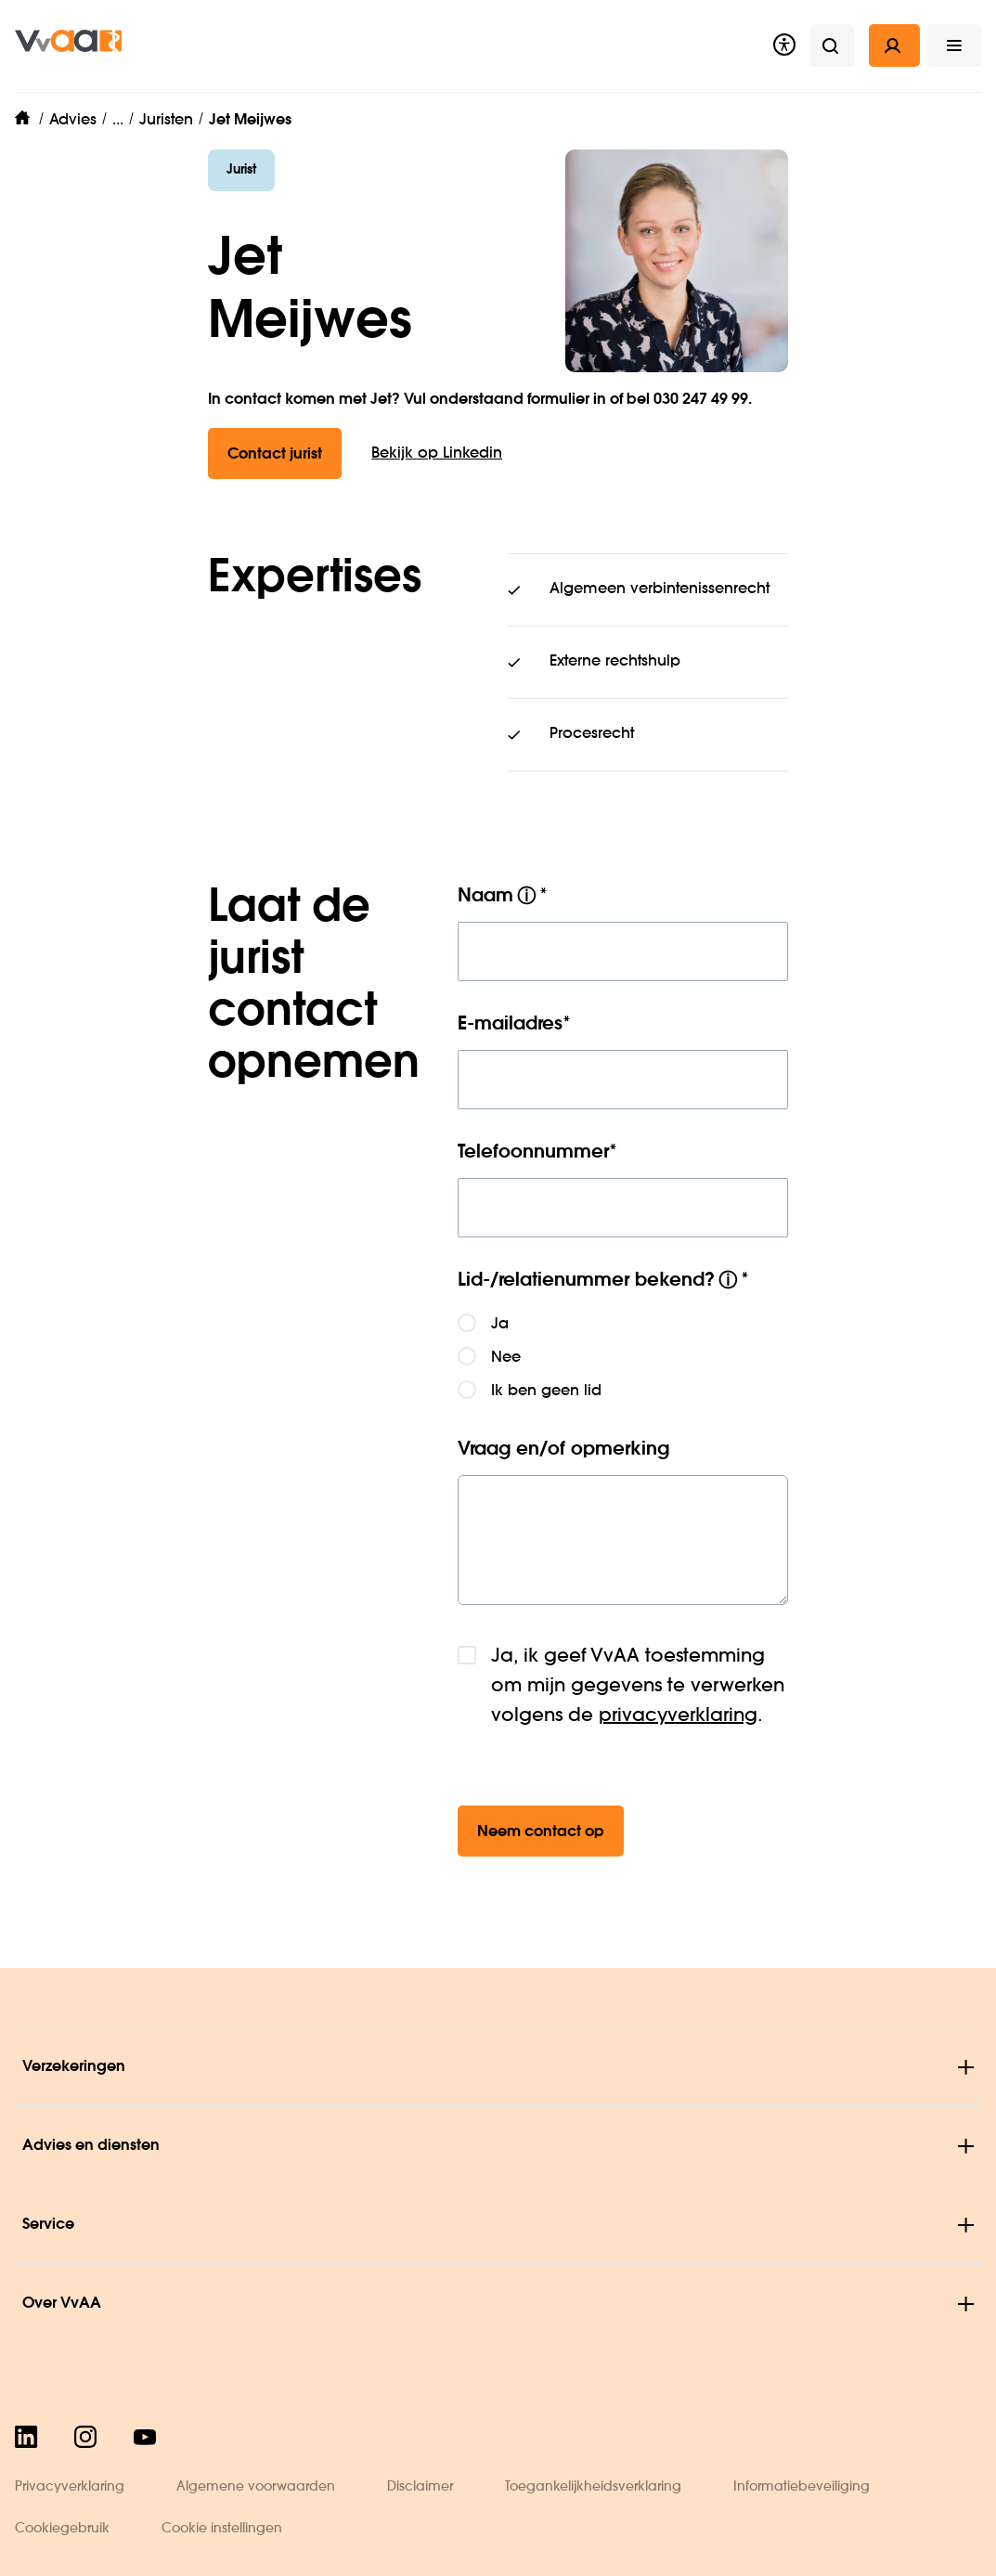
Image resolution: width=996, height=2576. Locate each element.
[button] (954, 45)
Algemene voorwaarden (255, 2486)
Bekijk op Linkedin (436, 454)
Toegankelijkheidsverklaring (593, 2486)
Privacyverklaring (69, 2486)
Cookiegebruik (62, 2528)
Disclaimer (420, 2486)
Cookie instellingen (222, 2528)
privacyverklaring (678, 1716)
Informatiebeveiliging (801, 2486)
